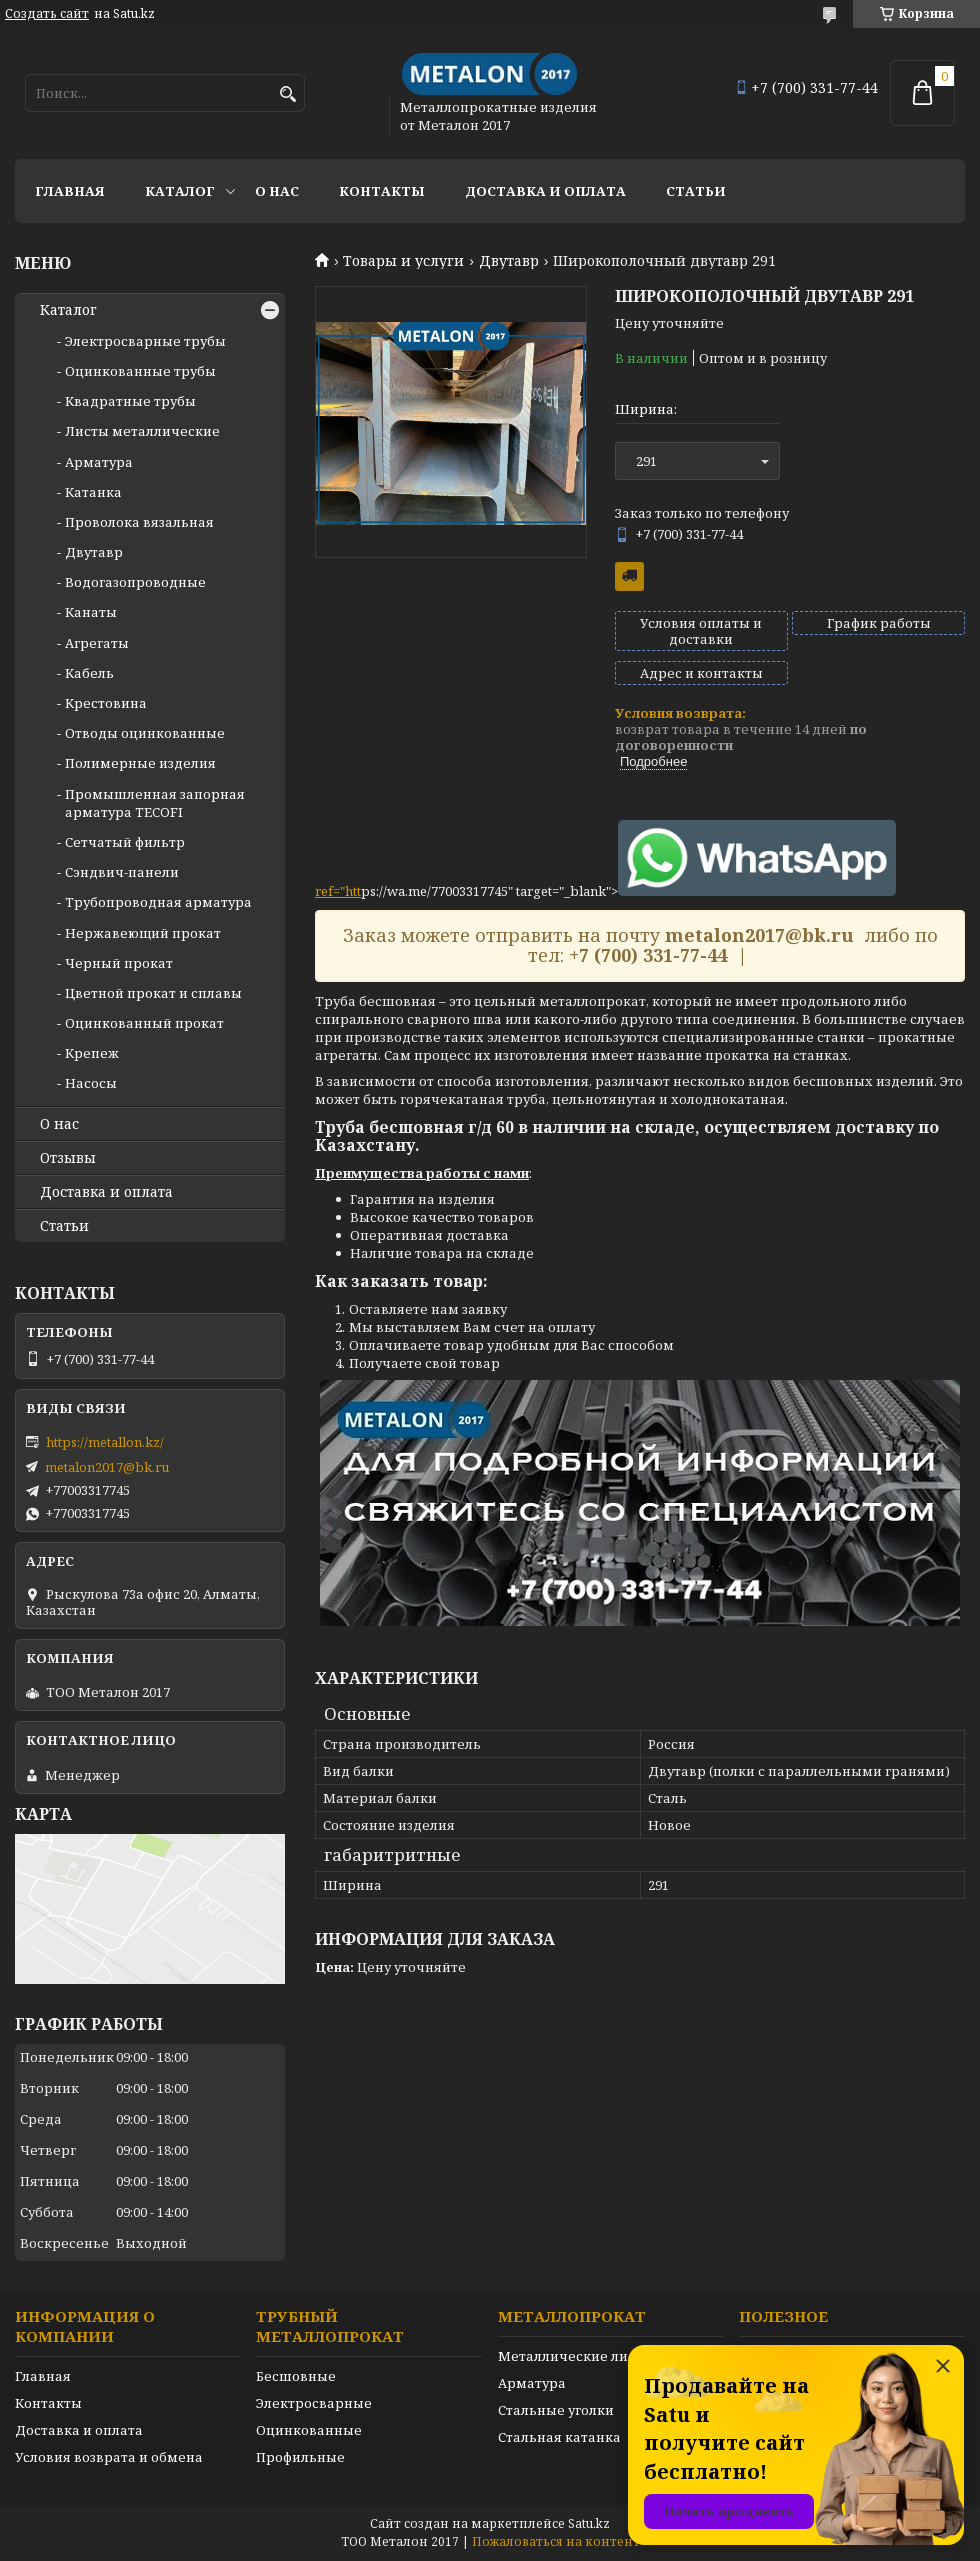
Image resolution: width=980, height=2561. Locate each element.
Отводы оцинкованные (145, 733)
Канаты (91, 612)
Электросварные (314, 2403)
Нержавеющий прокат (143, 933)
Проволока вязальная (139, 522)
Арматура (99, 462)
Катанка (93, 492)
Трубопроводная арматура (158, 902)
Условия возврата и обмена (109, 2457)
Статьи (696, 191)
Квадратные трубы (130, 401)
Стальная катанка (559, 2437)
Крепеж (92, 1053)
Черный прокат (119, 963)
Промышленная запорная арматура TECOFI (155, 803)
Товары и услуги (403, 261)
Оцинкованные (309, 2430)
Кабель (89, 673)
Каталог (180, 191)
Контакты (382, 191)
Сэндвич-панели (122, 872)
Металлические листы (575, 2356)
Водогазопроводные (135, 582)
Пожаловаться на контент (556, 2541)
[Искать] (287, 94)
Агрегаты (97, 643)
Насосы (91, 1083)
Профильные (300, 2457)
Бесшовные (296, 2376)
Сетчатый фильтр (125, 842)
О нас (277, 191)
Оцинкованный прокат (144, 1023)
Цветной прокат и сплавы (153, 993)
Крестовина (106, 703)
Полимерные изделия (140, 763)
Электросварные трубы (145, 341)
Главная (70, 191)
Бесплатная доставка (629, 576)
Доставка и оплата (545, 191)
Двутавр (509, 261)
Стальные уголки (556, 2410)
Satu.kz (589, 2523)
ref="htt (338, 891)
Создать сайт (47, 14)
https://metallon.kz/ (105, 1442)
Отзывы (68, 1158)
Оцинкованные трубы (140, 371)
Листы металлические (142, 431)
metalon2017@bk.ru (107, 1467)
